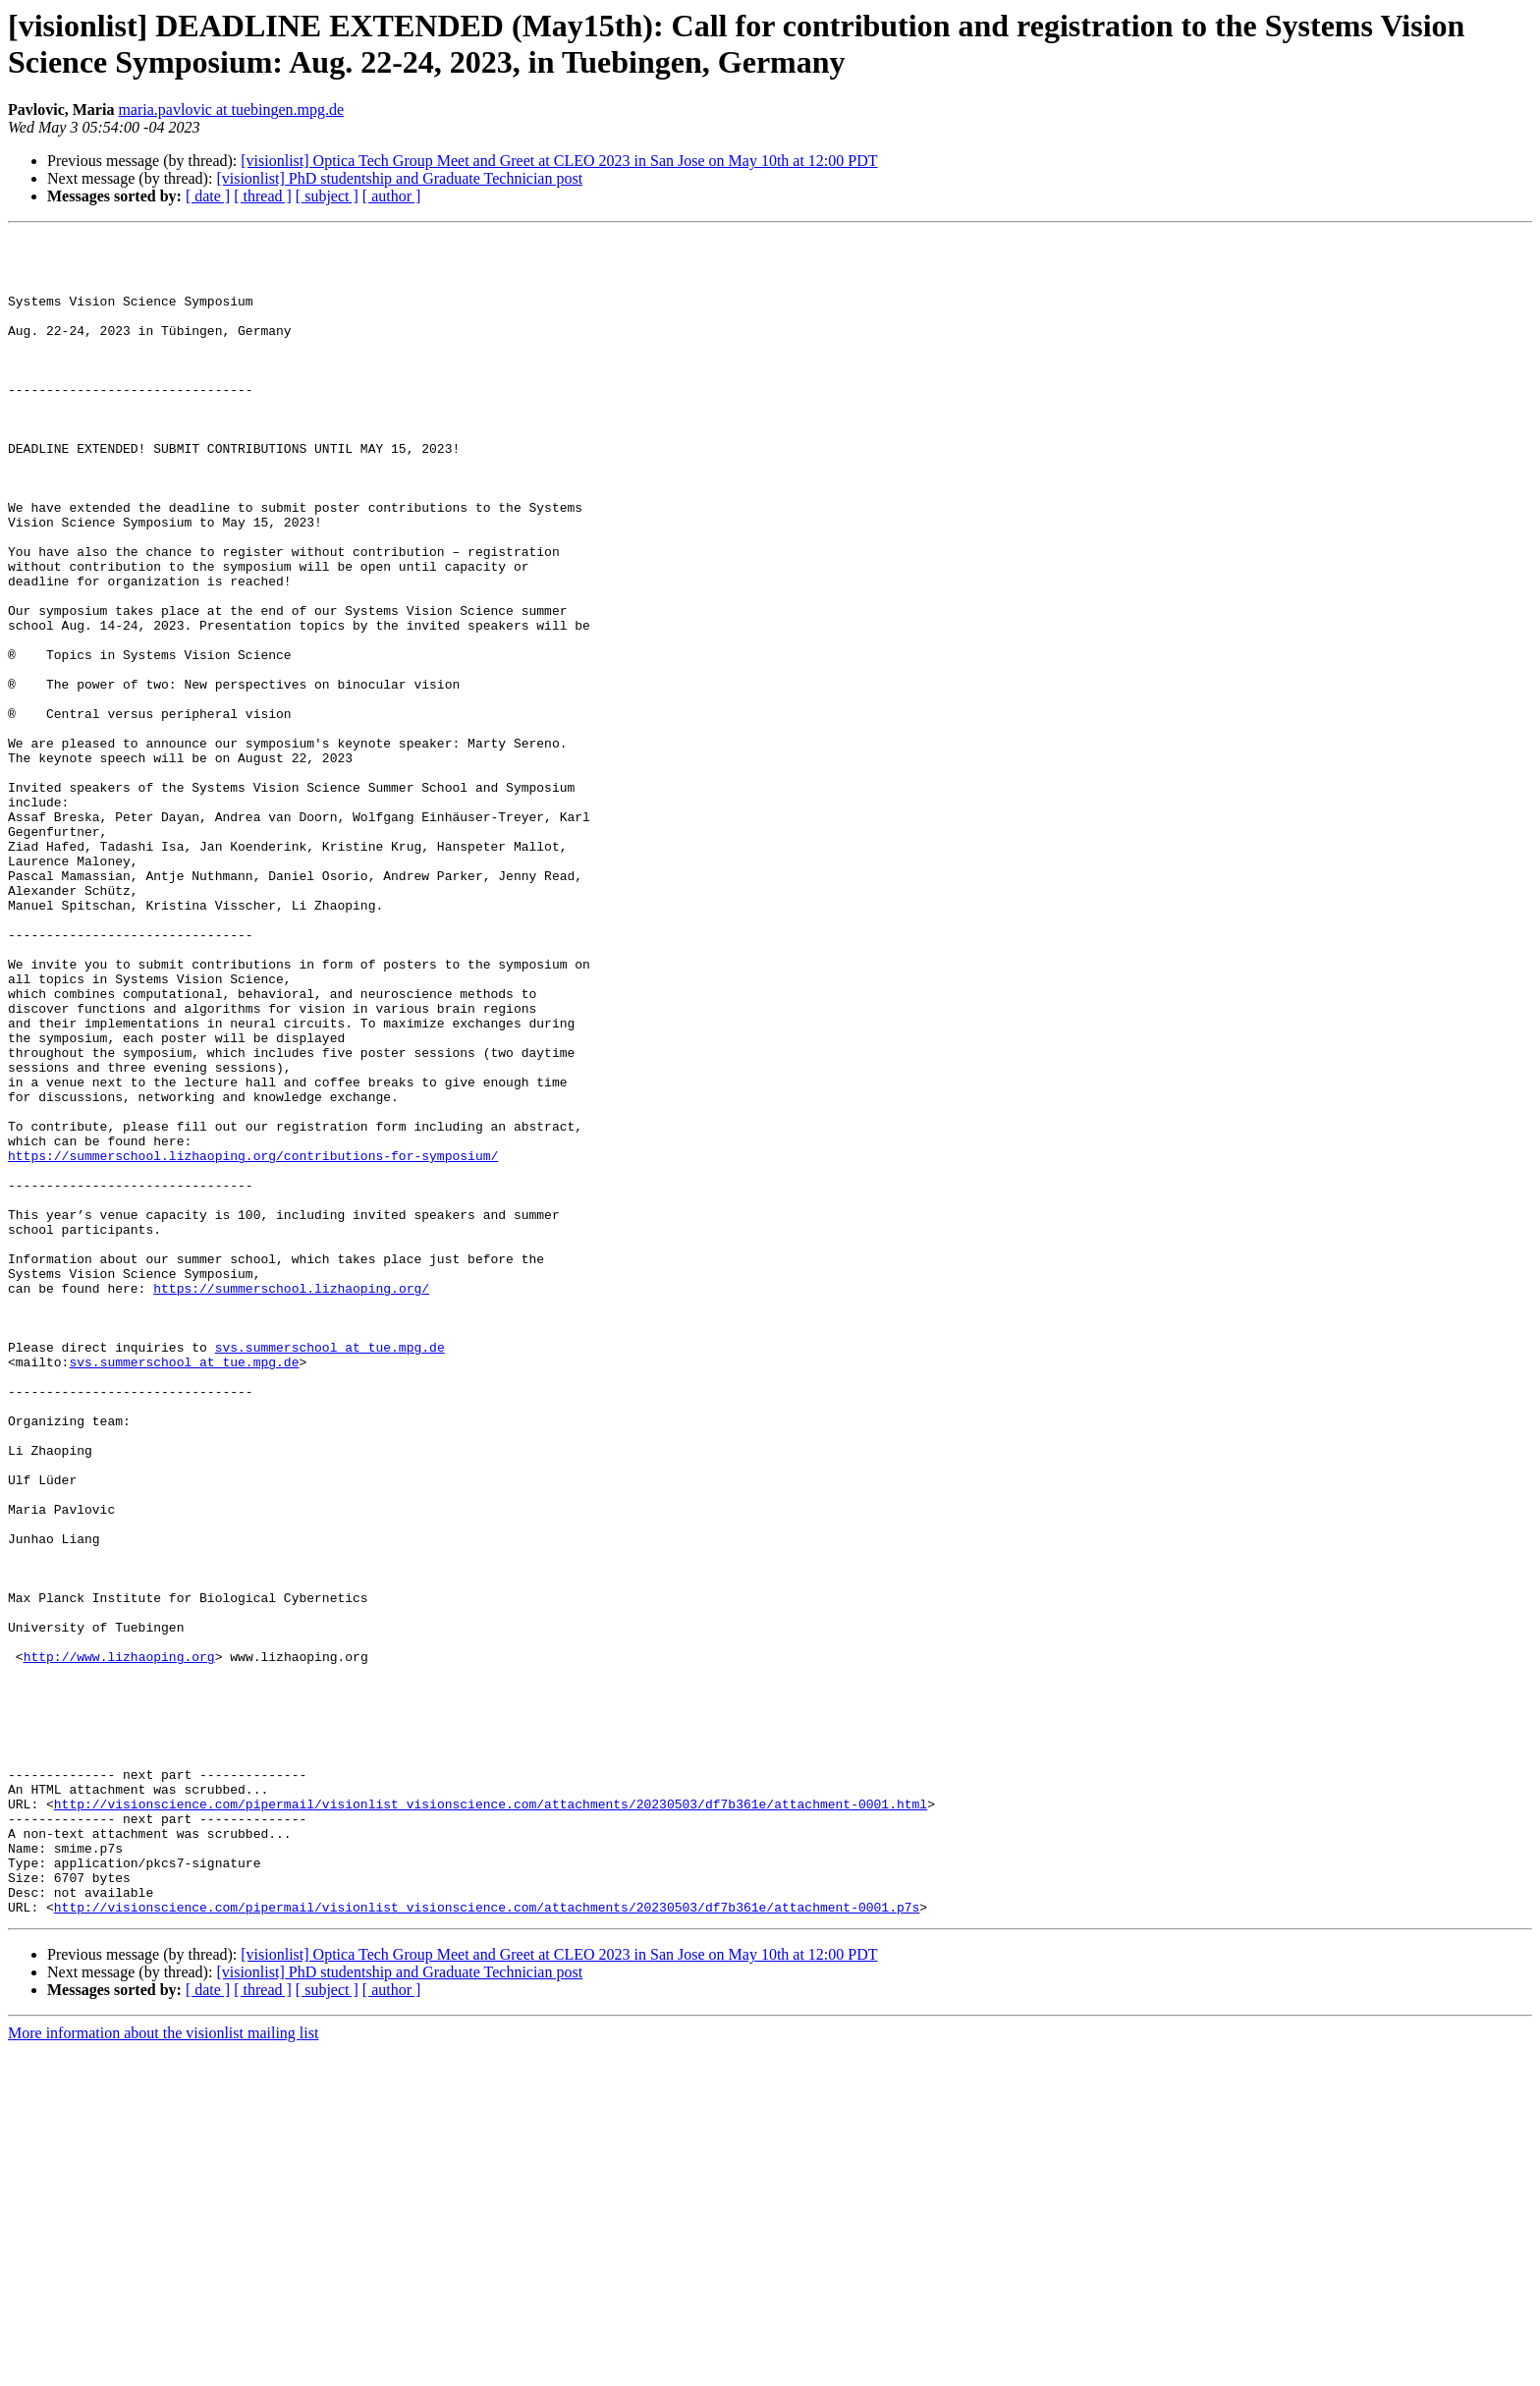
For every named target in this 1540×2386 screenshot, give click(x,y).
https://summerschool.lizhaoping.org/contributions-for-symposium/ (253, 1341)
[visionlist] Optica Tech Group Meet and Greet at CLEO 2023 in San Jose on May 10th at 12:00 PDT (559, 160)
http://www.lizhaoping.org (119, 1942)
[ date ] (208, 196)
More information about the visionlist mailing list (163, 2368)
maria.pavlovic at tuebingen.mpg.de (231, 109)
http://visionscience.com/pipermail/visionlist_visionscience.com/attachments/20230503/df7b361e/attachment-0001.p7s (486, 2242)
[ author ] (391, 196)
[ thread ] (263, 196)
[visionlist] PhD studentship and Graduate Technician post (399, 178)
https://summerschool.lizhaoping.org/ (291, 1500)
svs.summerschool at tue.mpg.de (330, 1571)
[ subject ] (327, 196)
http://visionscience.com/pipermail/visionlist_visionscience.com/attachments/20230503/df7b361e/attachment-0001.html (490, 2119)
